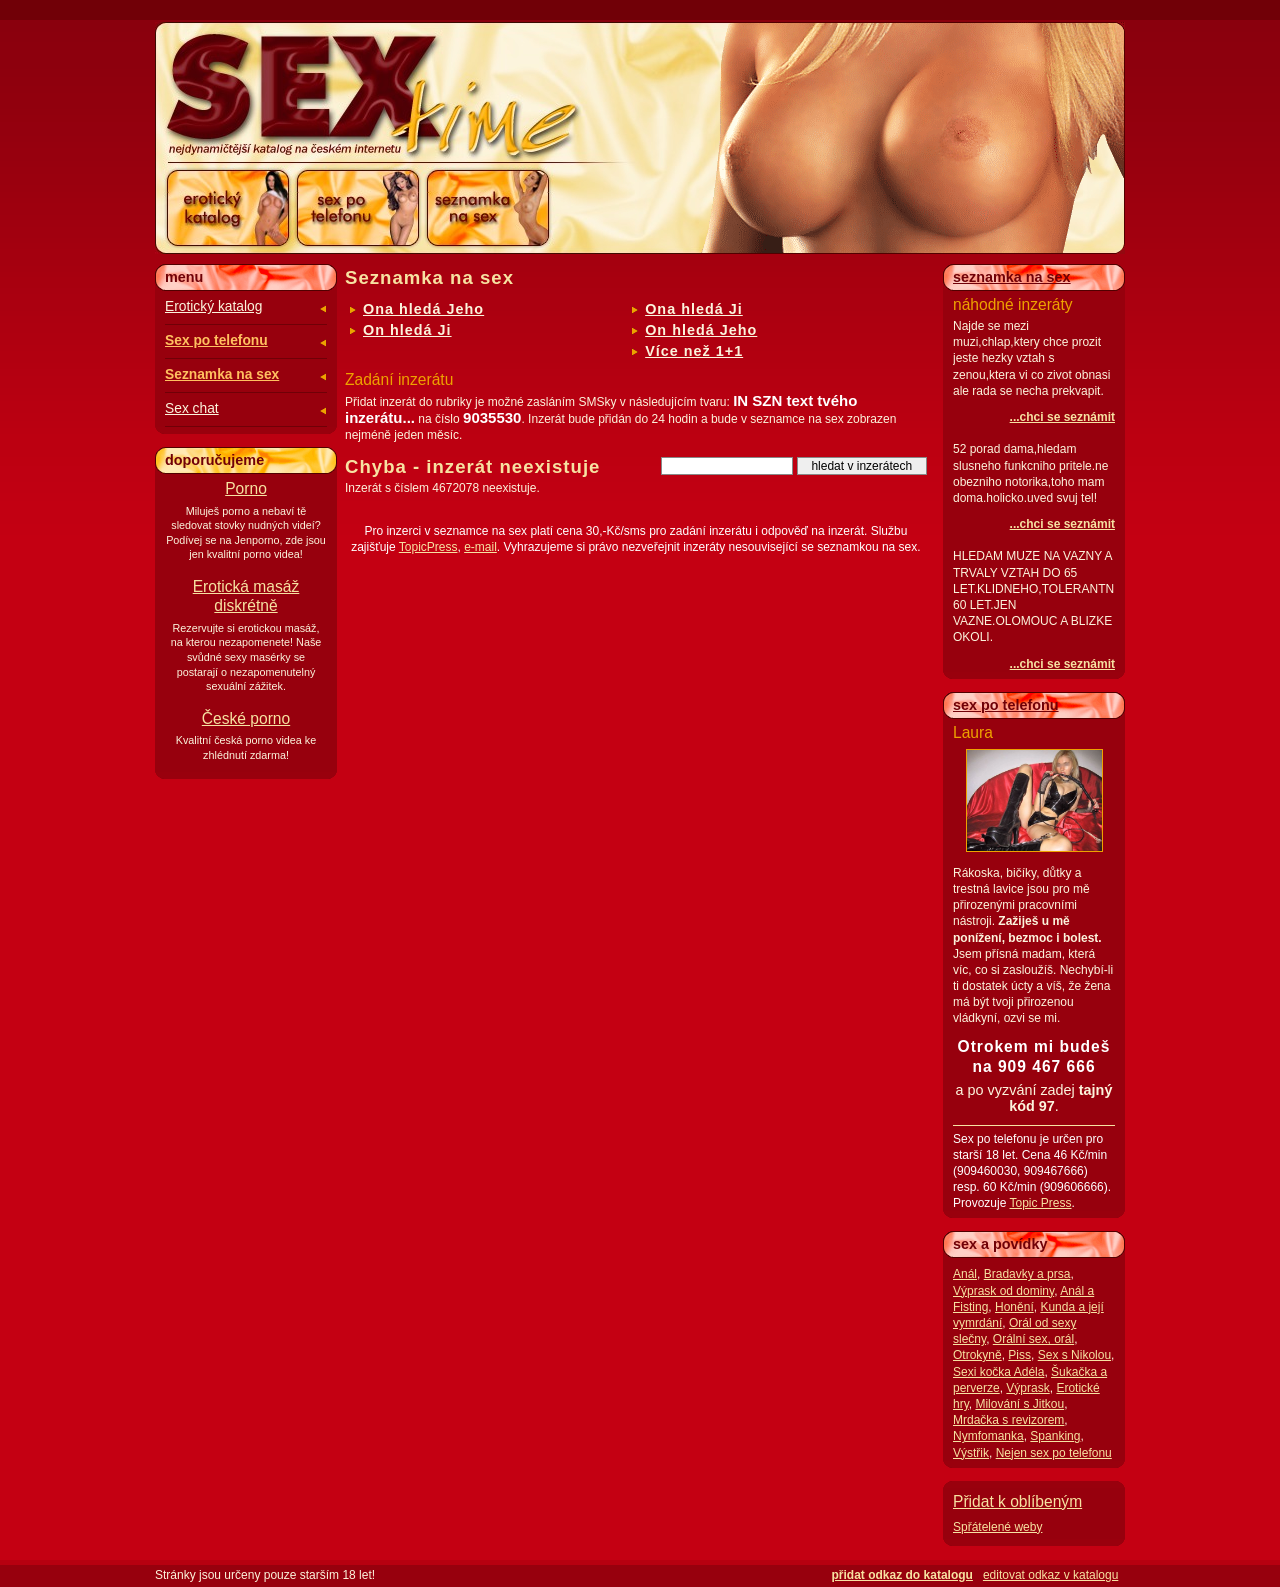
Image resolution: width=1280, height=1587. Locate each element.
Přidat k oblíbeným (1017, 1501)
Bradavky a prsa (1027, 1274)
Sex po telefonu (216, 340)
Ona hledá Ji (694, 309)
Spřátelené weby (997, 1527)
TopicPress (428, 547)
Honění (1014, 1307)
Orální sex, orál (1033, 1339)
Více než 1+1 (694, 351)
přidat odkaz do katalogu (902, 1575)
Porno (246, 488)
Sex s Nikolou (1074, 1355)
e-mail (480, 547)
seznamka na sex (1012, 277)
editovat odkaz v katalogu (1050, 1575)
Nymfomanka (988, 1436)
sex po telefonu (1006, 705)
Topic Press (1040, 1203)
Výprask (1027, 1388)
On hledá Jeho (701, 330)
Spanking (1055, 1436)
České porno (246, 718)
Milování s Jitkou (1019, 1404)
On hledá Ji (407, 330)
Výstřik (971, 1453)
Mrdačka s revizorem (1008, 1420)
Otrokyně (977, 1355)
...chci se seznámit (1062, 417)
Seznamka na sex (222, 374)
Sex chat (192, 408)
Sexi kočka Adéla (998, 1372)
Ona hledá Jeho (423, 309)
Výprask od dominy (1003, 1291)
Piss (1019, 1355)
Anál (965, 1274)
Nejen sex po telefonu (1054, 1453)
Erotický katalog (213, 306)
